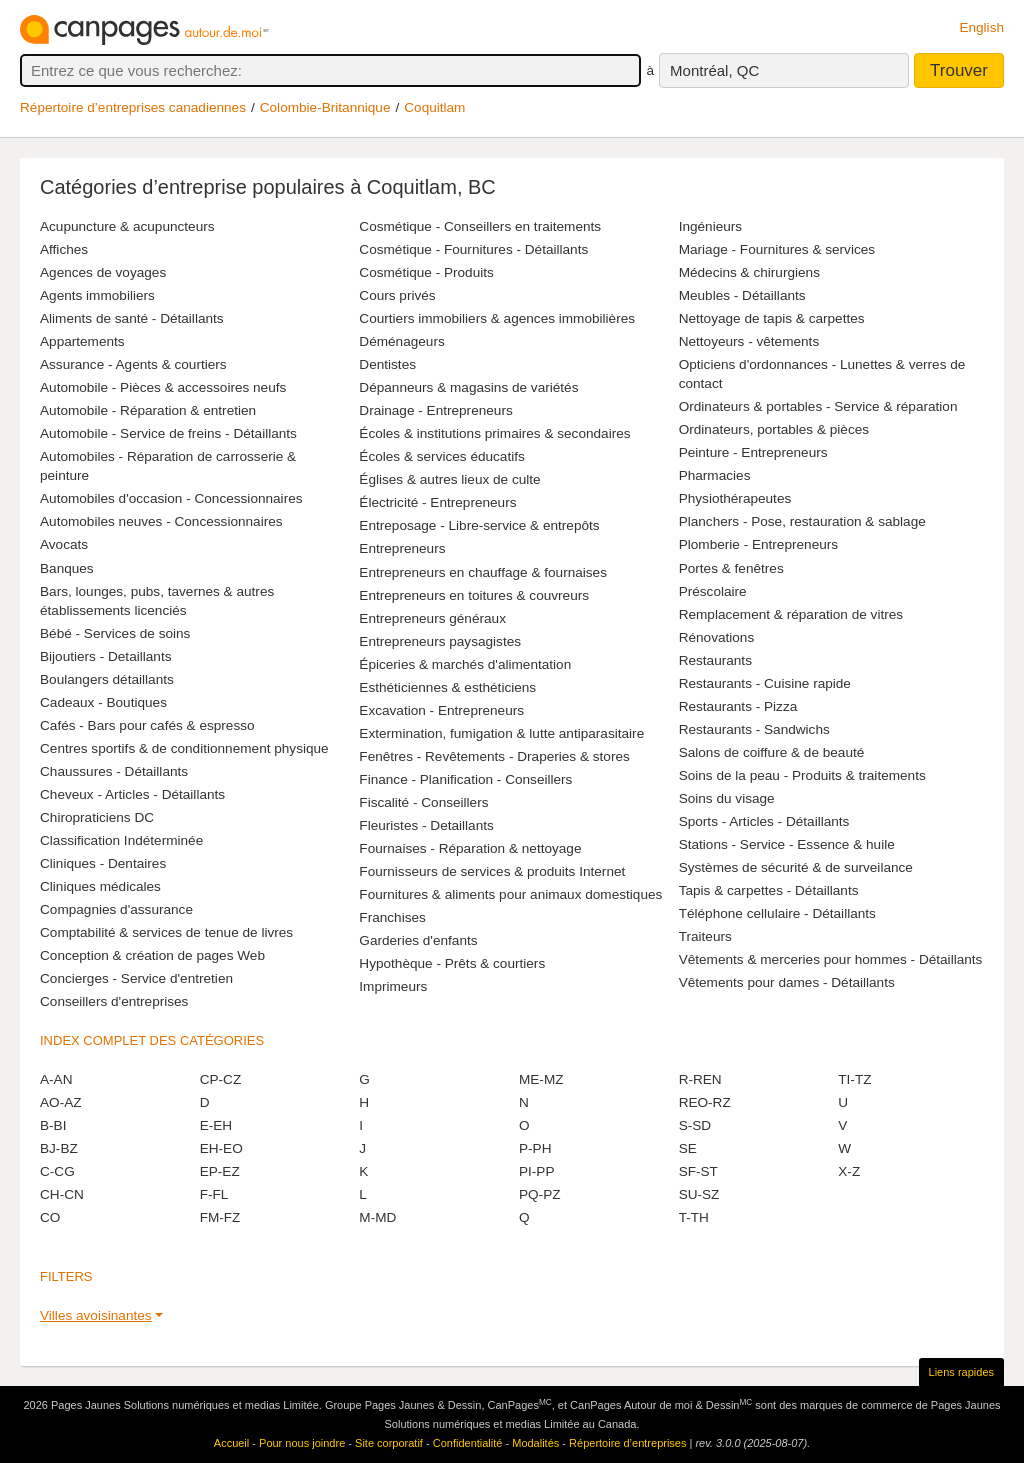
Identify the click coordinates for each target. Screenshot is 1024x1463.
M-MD (377, 1217)
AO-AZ (61, 1102)
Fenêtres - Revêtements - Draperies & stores (494, 756)
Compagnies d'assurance (116, 909)
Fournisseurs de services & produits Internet (492, 871)
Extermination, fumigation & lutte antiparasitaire (501, 733)
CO (50, 1217)
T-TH (694, 1217)
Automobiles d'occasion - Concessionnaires (171, 498)
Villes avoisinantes (96, 1315)
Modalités (535, 1443)
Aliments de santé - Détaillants (132, 318)
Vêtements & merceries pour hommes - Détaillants (831, 959)
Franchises (392, 917)
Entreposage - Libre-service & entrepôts (479, 525)
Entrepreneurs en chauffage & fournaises (483, 572)
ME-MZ (541, 1079)
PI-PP (537, 1171)
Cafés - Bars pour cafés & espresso (147, 725)
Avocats (64, 544)
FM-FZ (220, 1217)
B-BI (53, 1125)
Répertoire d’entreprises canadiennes (133, 107)
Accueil (231, 1443)
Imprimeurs (393, 986)
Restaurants (715, 660)
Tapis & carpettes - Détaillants (769, 890)
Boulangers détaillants (107, 679)
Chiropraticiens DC (97, 817)
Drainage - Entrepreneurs (435, 410)
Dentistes (387, 364)
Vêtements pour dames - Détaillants (787, 982)
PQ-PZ (540, 1194)
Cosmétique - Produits (426, 272)
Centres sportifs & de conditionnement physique (184, 748)
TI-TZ (854, 1079)
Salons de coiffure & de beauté (772, 752)
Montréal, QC (714, 70)
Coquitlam (434, 107)
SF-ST (698, 1171)
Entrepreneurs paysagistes (440, 641)
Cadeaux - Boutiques (103, 702)
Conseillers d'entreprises (114, 1001)
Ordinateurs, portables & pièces (774, 429)
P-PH (535, 1148)
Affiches (64, 249)
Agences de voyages (103, 272)
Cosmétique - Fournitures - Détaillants (473, 249)
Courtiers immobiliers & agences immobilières (497, 318)
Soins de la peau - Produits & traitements (802, 775)
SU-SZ (699, 1194)
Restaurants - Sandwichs (754, 729)
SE (688, 1148)
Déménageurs (401, 341)
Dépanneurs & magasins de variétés (468, 387)
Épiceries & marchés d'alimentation (465, 664)
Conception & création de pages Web (152, 955)
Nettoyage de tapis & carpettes (772, 318)
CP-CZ (221, 1079)
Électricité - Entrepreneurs (437, 502)
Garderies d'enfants (418, 940)
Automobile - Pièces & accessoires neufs (163, 387)
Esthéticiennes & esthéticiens (447, 687)
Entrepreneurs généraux (432, 618)
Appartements (82, 341)
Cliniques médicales (100, 886)
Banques (67, 568)
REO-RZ (705, 1102)
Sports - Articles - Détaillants (764, 821)
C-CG (57, 1171)
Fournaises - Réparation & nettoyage (470, 848)
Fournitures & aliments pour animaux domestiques (510, 894)
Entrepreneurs (402, 548)
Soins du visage (727, 798)
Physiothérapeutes (735, 498)
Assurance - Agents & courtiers (133, 364)
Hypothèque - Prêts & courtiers (452, 963)
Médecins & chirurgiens (749, 272)
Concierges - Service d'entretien (136, 978)
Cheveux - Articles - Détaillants (132, 794)
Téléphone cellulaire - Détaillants (777, 913)
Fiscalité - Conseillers (423, 802)
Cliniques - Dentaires (103, 863)
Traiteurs (705, 936)
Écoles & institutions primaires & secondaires (494, 433)
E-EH (216, 1125)
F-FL (214, 1194)
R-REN (700, 1079)
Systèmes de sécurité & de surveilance (796, 867)
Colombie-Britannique (325, 107)
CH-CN (62, 1194)
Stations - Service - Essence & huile (787, 844)
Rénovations (717, 637)
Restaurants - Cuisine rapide (765, 683)
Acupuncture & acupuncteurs (127, 226)
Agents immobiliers (97, 295)
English (981, 27)
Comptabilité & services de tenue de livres (166, 932)
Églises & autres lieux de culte (449, 479)
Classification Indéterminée (121, 840)
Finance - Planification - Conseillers (465, 779)
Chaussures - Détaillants (114, 771)
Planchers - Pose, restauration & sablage (802, 521)
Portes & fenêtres (731, 568)
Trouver (959, 70)
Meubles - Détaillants (742, 295)
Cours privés (397, 295)
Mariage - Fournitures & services (777, 249)
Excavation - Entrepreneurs (441, 710)
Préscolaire (713, 591)
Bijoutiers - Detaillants (105, 656)
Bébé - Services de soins (115, 633)
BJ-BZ (59, 1148)
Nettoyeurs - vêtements (749, 341)
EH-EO (221, 1148)
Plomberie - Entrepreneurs (758, 544)
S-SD (695, 1125)
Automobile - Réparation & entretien (148, 410)
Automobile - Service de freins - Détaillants (168, 433)
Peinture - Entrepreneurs (753, 452)
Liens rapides (961, 1372)
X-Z (849, 1171)
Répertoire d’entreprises (627, 1443)
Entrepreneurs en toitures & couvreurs (474, 595)
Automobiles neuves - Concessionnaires (161, 521)
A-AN (56, 1079)
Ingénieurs (710, 226)
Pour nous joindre (302, 1443)
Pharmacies (715, 475)
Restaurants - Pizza (738, 706)
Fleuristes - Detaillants (426, 825)
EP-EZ (220, 1171)
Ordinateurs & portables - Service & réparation (818, 406)
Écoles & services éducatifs (441, 456)
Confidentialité (468, 1443)
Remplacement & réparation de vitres (791, 614)
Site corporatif (389, 1443)
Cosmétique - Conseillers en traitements (480, 226)
